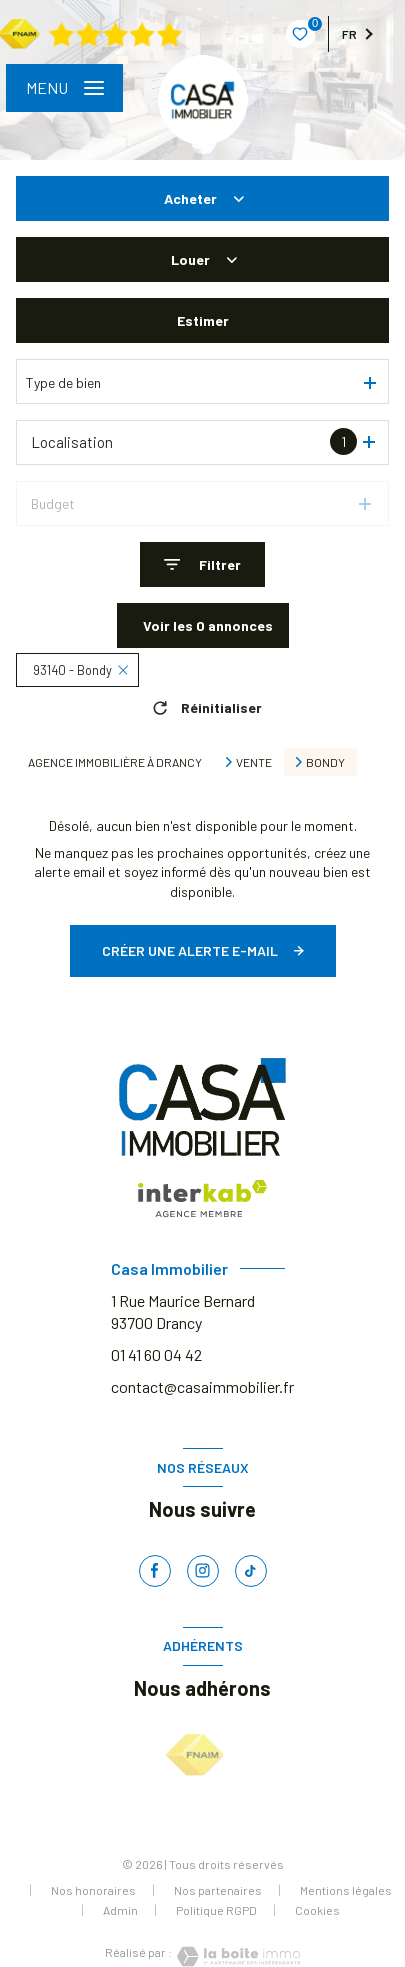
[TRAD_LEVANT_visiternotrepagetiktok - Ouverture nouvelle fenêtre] (251, 1571)
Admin (120, 1910)
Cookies (317, 1910)
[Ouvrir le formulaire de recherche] (202, 564)
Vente (254, 762)
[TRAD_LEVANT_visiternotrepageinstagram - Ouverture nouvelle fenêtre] (203, 1571)
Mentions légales (346, 1890)
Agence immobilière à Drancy (115, 762)
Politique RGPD (216, 1910)
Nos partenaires (218, 1890)
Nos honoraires (93, 1890)
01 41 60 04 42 (156, 1354)
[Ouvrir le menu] (64, 88)
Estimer (203, 320)
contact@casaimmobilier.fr (202, 1386)
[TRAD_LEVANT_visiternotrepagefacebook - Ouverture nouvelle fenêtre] (155, 1571)
